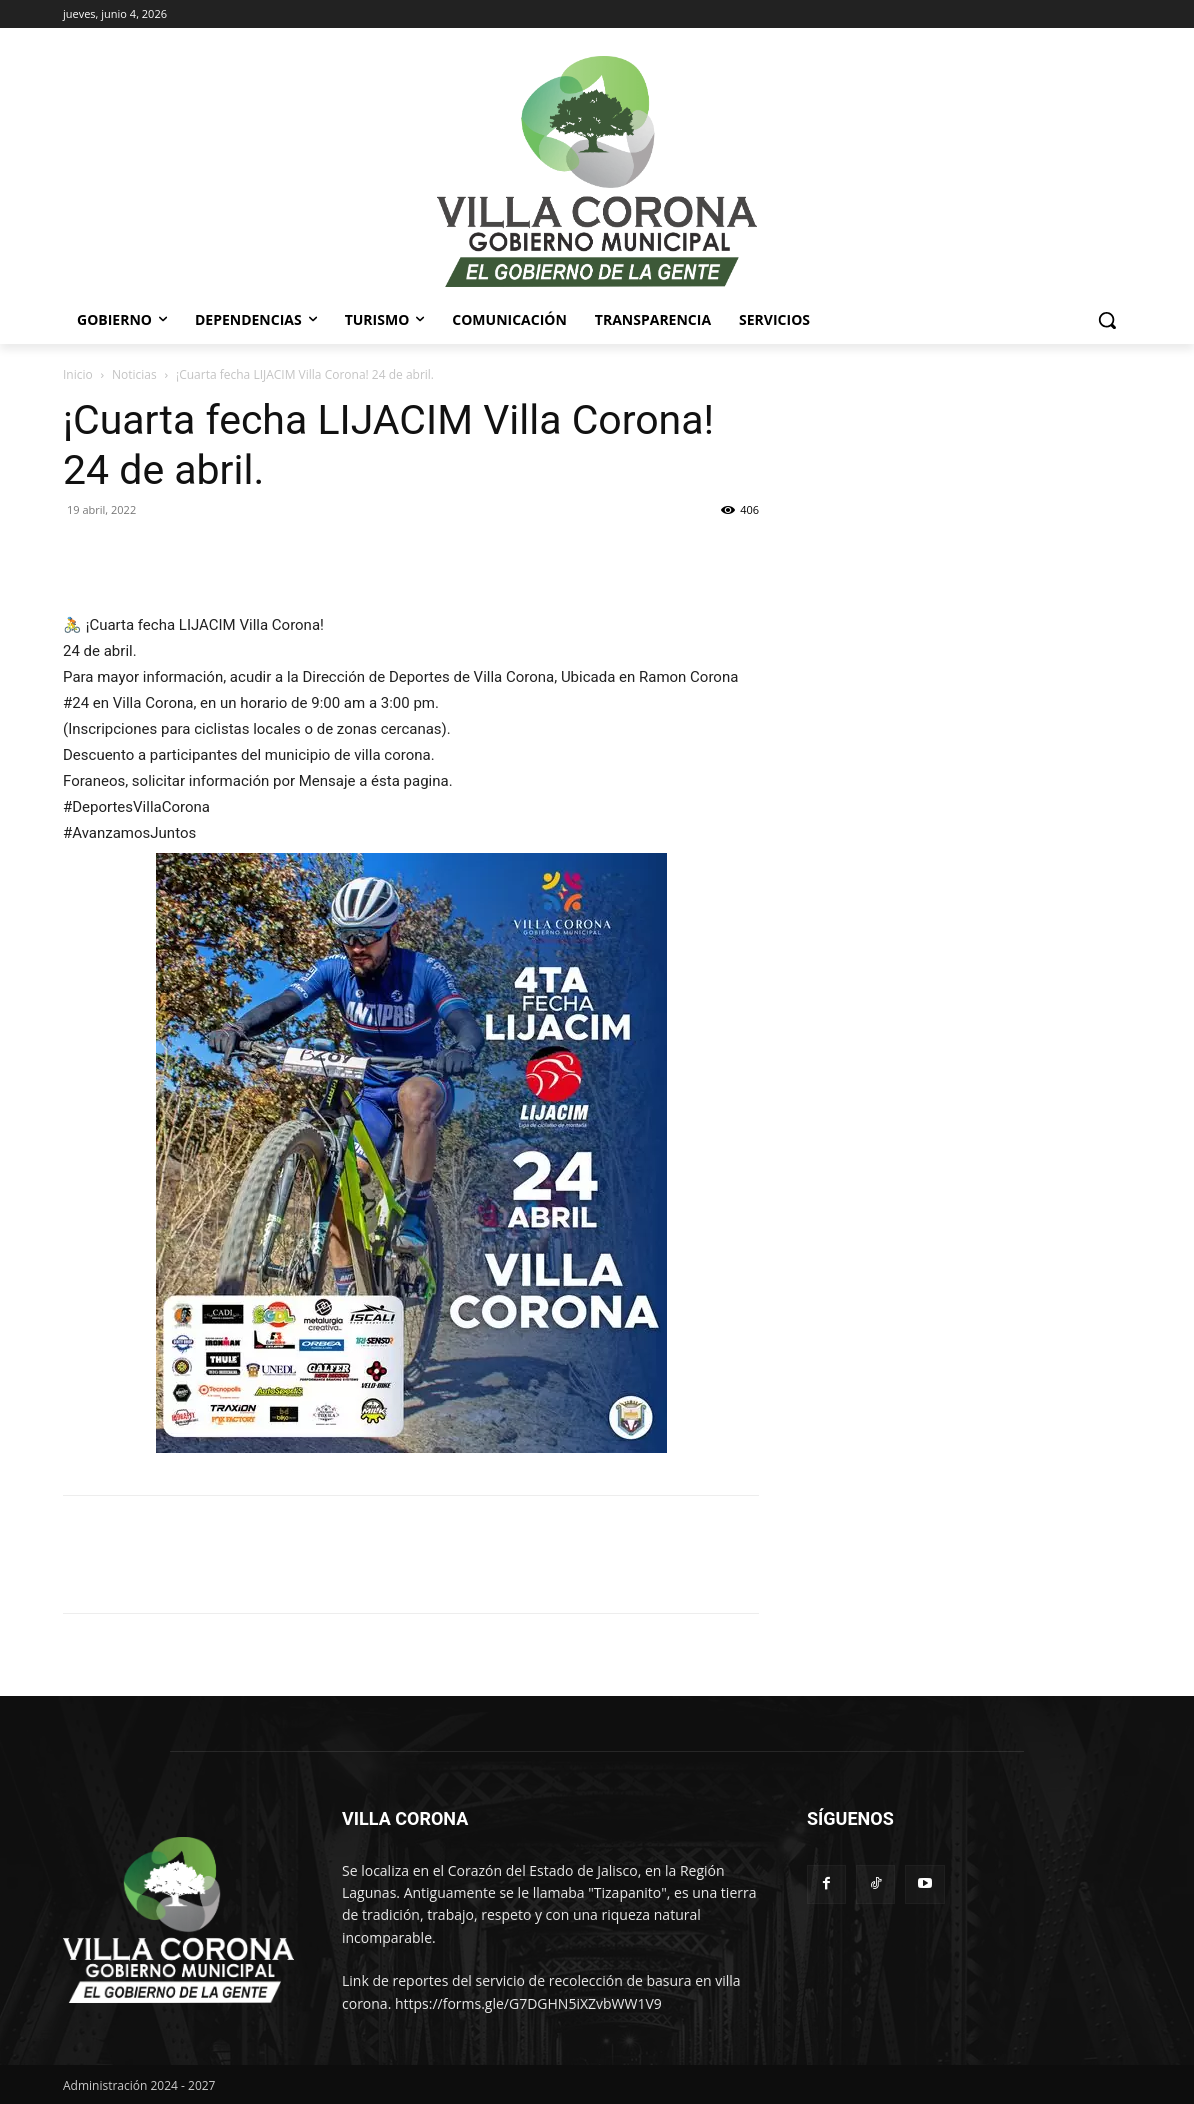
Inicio (78, 374)
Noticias (134, 374)
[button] (1107, 320)
